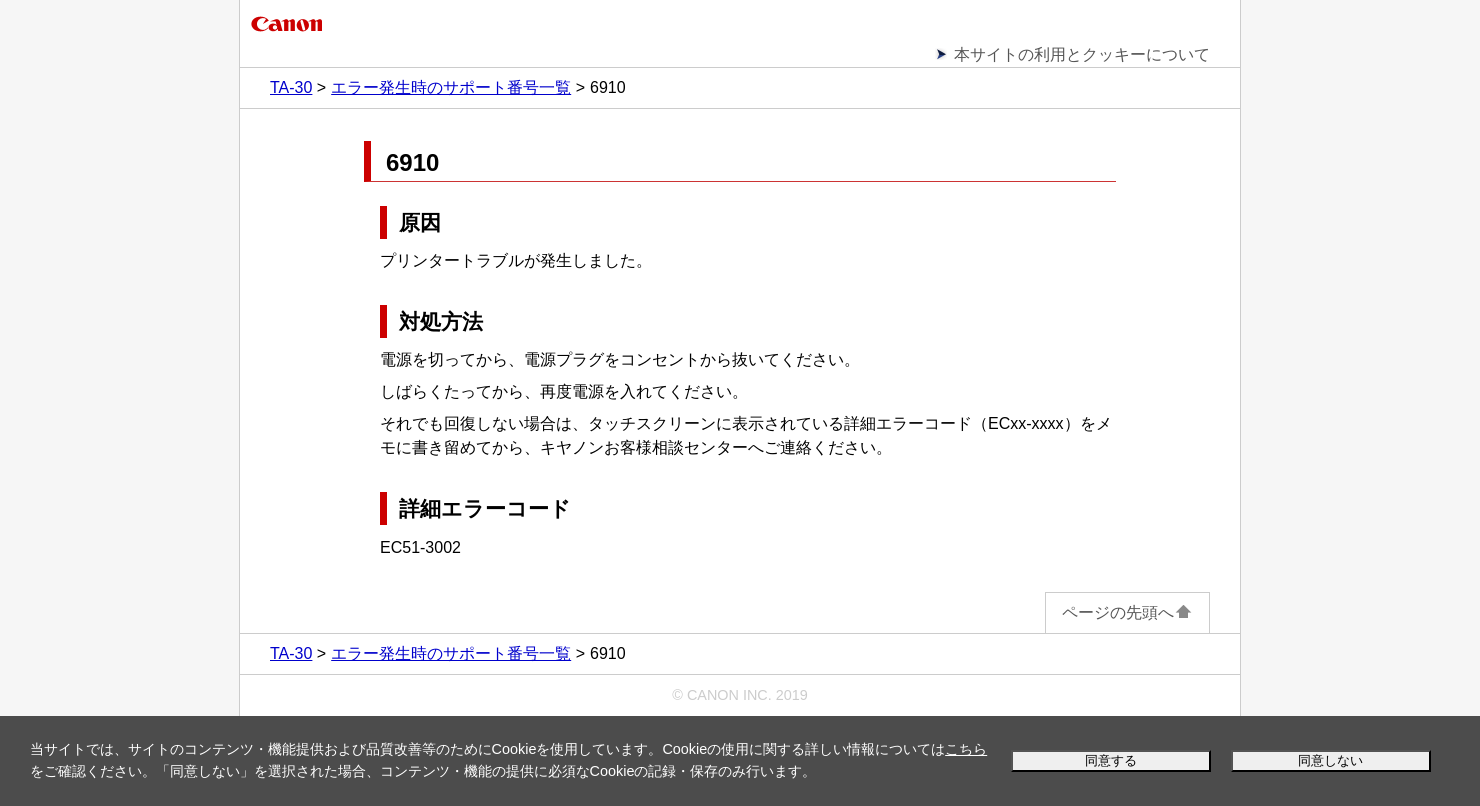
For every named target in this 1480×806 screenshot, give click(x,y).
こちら (966, 749)
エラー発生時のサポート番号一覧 (451, 87)
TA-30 (291, 87)
